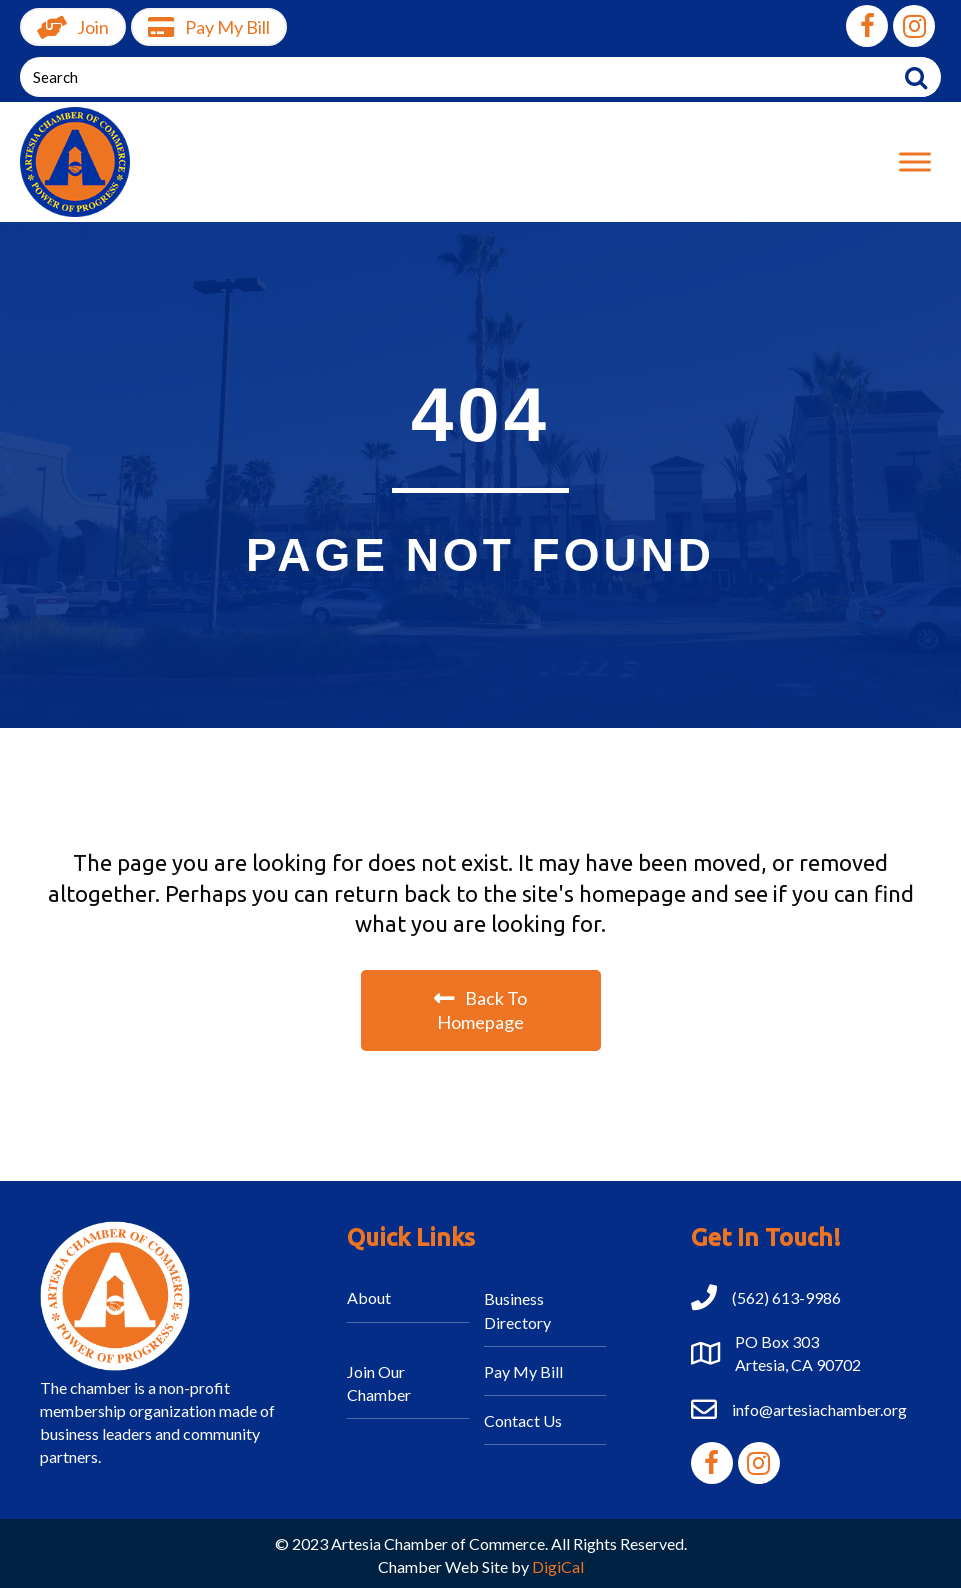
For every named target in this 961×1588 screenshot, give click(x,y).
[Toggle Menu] (915, 161)
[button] (867, 26)
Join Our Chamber (379, 1383)
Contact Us (523, 1420)
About (369, 1297)
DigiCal (558, 1566)
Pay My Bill (523, 1371)
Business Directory (517, 1310)
